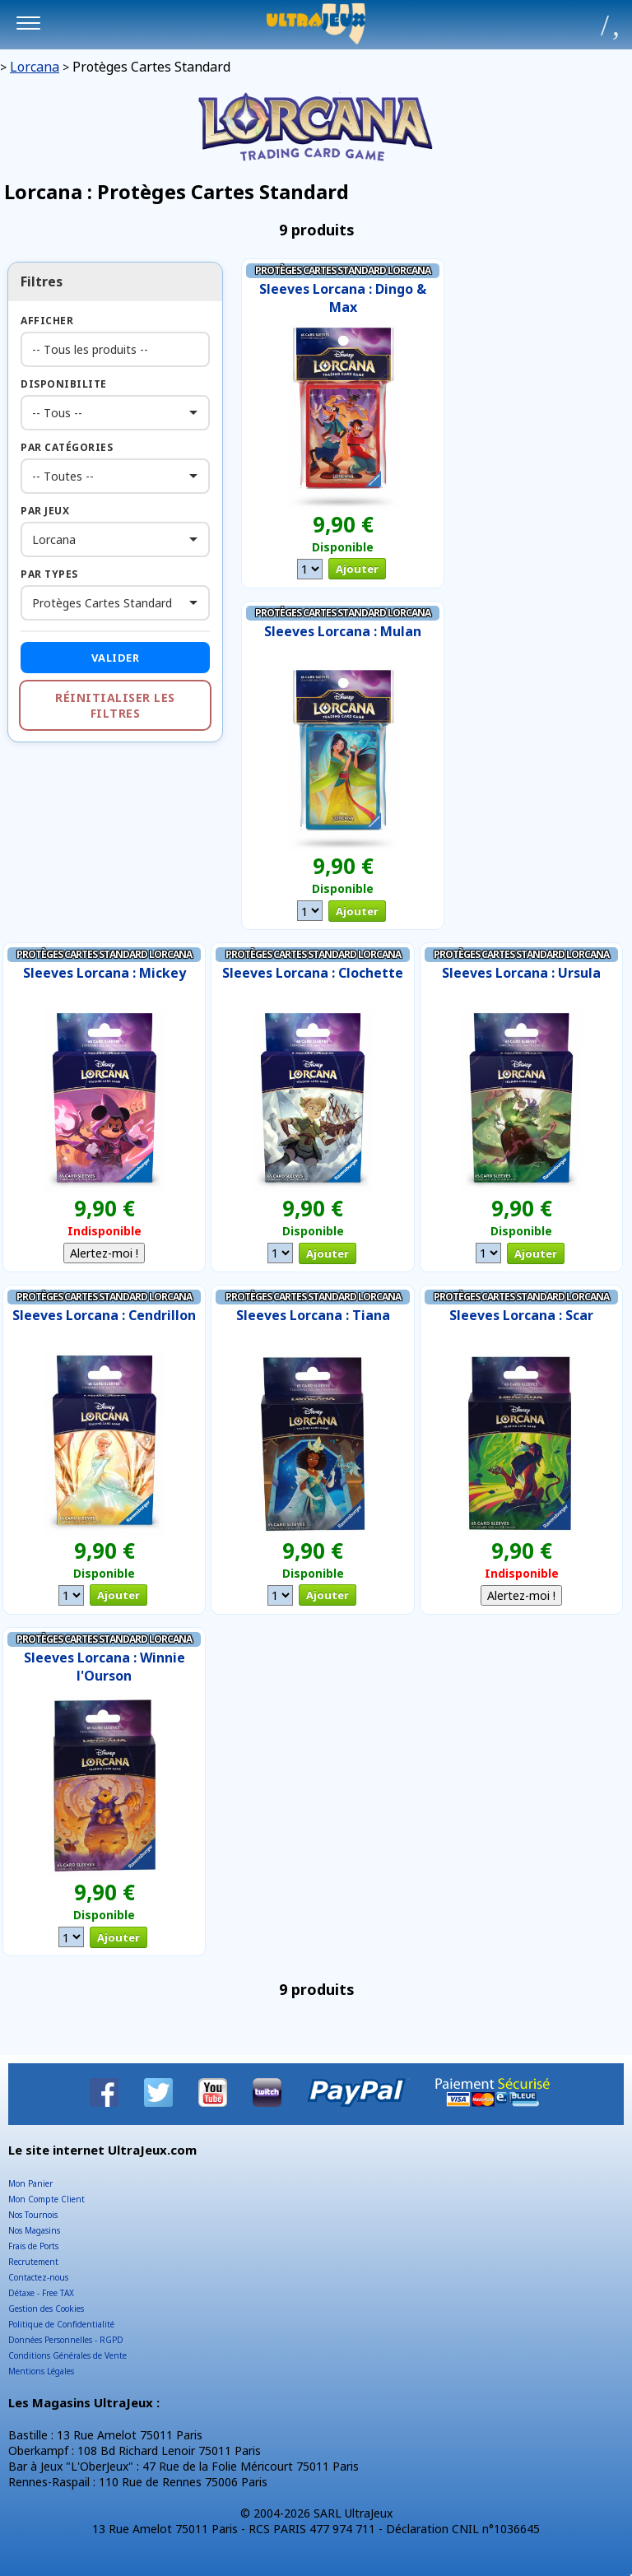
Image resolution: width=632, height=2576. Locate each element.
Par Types (49, 574)
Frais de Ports (33, 2246)
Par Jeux (45, 511)
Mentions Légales (41, 2371)
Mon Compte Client (46, 2199)
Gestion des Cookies (46, 2308)
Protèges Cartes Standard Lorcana (342, 270)
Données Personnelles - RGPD (65, 2340)
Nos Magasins (34, 2230)
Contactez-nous (38, 2277)
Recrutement (33, 2261)
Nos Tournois (33, 2214)
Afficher (47, 321)
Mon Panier (30, 2183)
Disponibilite (64, 384)
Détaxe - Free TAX (41, 2293)
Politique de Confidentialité (61, 2324)
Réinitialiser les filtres (115, 705)
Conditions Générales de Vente (67, 2355)
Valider (115, 657)
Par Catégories (67, 447)
